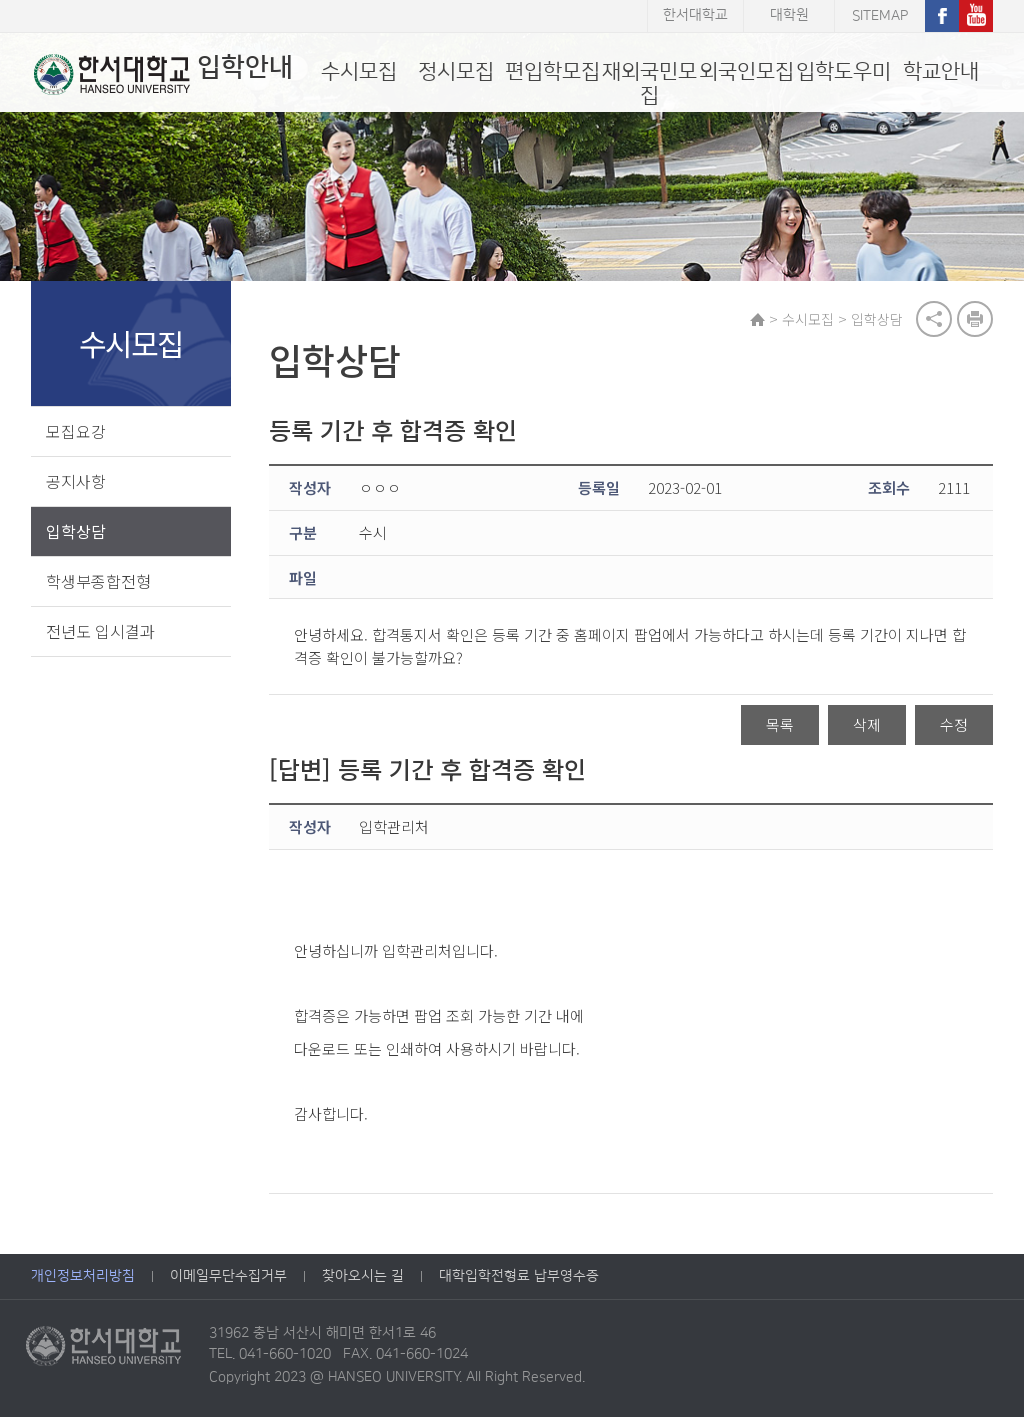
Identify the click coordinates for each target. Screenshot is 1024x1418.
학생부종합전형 (98, 582)
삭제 (867, 726)
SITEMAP (880, 16)
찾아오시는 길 (363, 1277)
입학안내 (160, 74)
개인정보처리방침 (83, 1277)
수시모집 (359, 71)
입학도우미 (843, 71)
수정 (954, 726)
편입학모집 (552, 71)
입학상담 (76, 532)
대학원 (789, 16)
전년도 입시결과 (100, 632)
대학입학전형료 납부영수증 (519, 1277)
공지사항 (76, 482)
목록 (780, 726)
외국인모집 (746, 71)
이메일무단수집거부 (228, 1277)
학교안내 (941, 71)
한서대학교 (695, 16)
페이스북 (942, 16)
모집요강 (76, 432)
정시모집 (456, 71)
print (975, 320)
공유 (934, 320)
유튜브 (976, 16)
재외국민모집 (649, 83)
